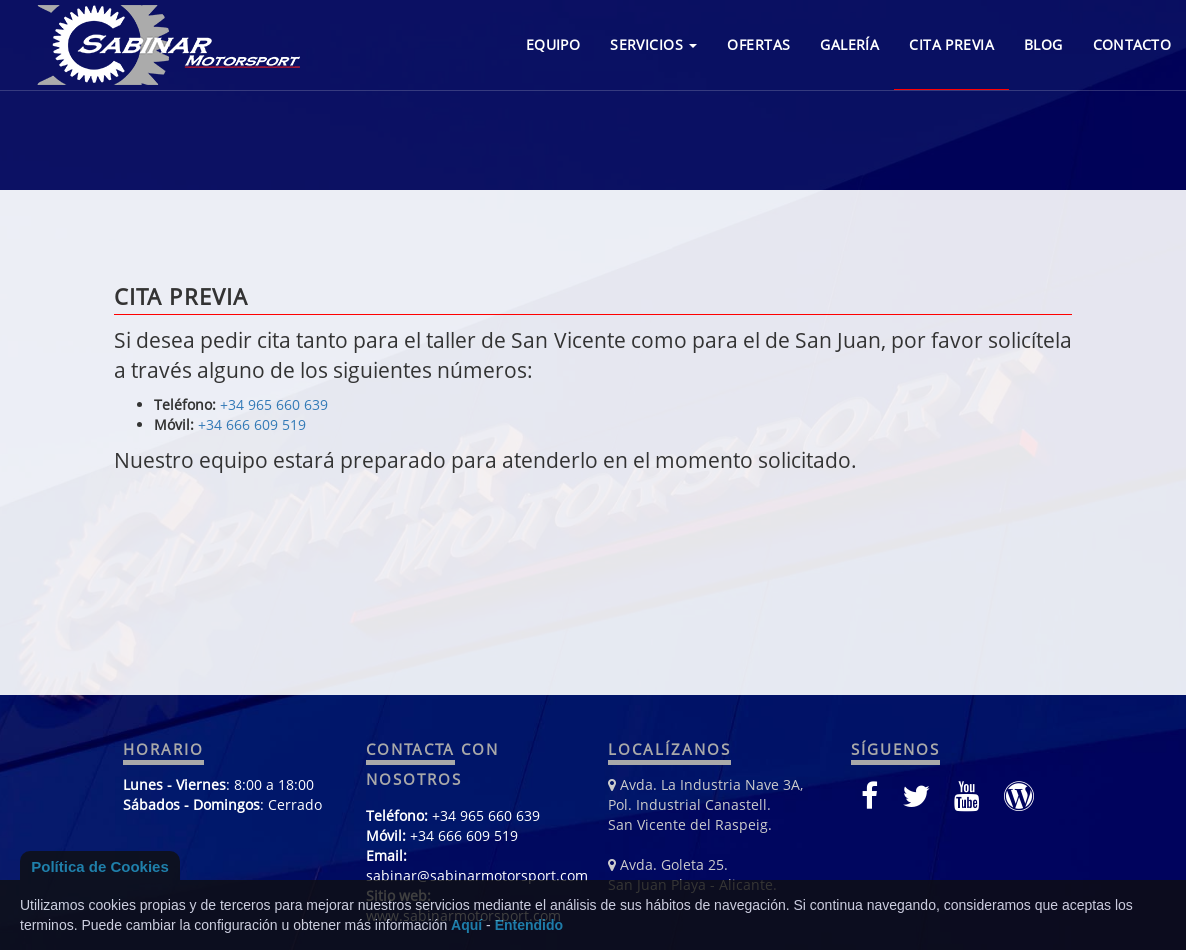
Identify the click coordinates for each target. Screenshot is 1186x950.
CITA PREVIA (951, 44)
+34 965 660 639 (274, 404)
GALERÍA (849, 44)
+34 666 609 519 (252, 424)
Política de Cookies (100, 866)
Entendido (529, 925)
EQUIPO (553, 44)
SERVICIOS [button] (653, 44)
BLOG (1043, 44)
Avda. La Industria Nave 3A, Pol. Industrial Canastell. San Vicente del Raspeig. (705, 804)
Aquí (466, 925)
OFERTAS (758, 44)
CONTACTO (1132, 44)
